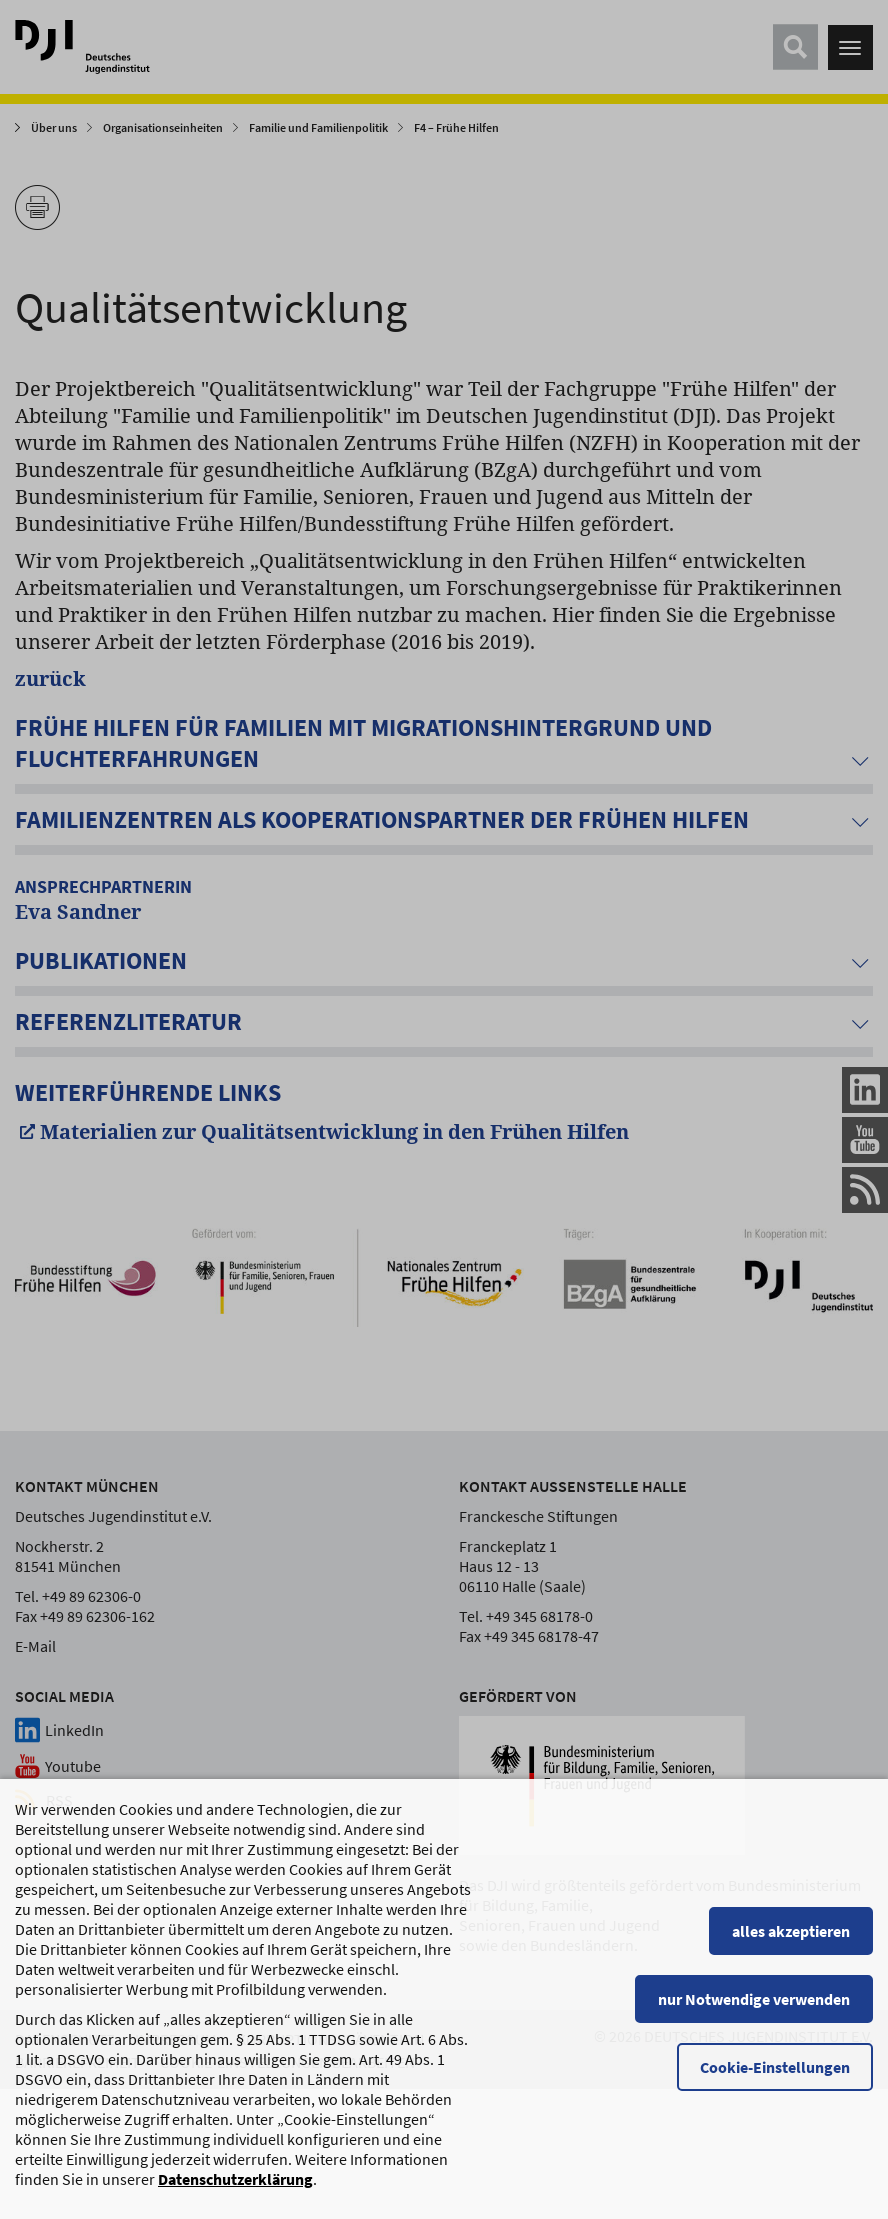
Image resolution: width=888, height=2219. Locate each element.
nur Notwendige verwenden (754, 2024)
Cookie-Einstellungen (775, 2092)
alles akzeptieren (791, 1956)
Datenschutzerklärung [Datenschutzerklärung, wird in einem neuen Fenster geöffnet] (235, 2204)
